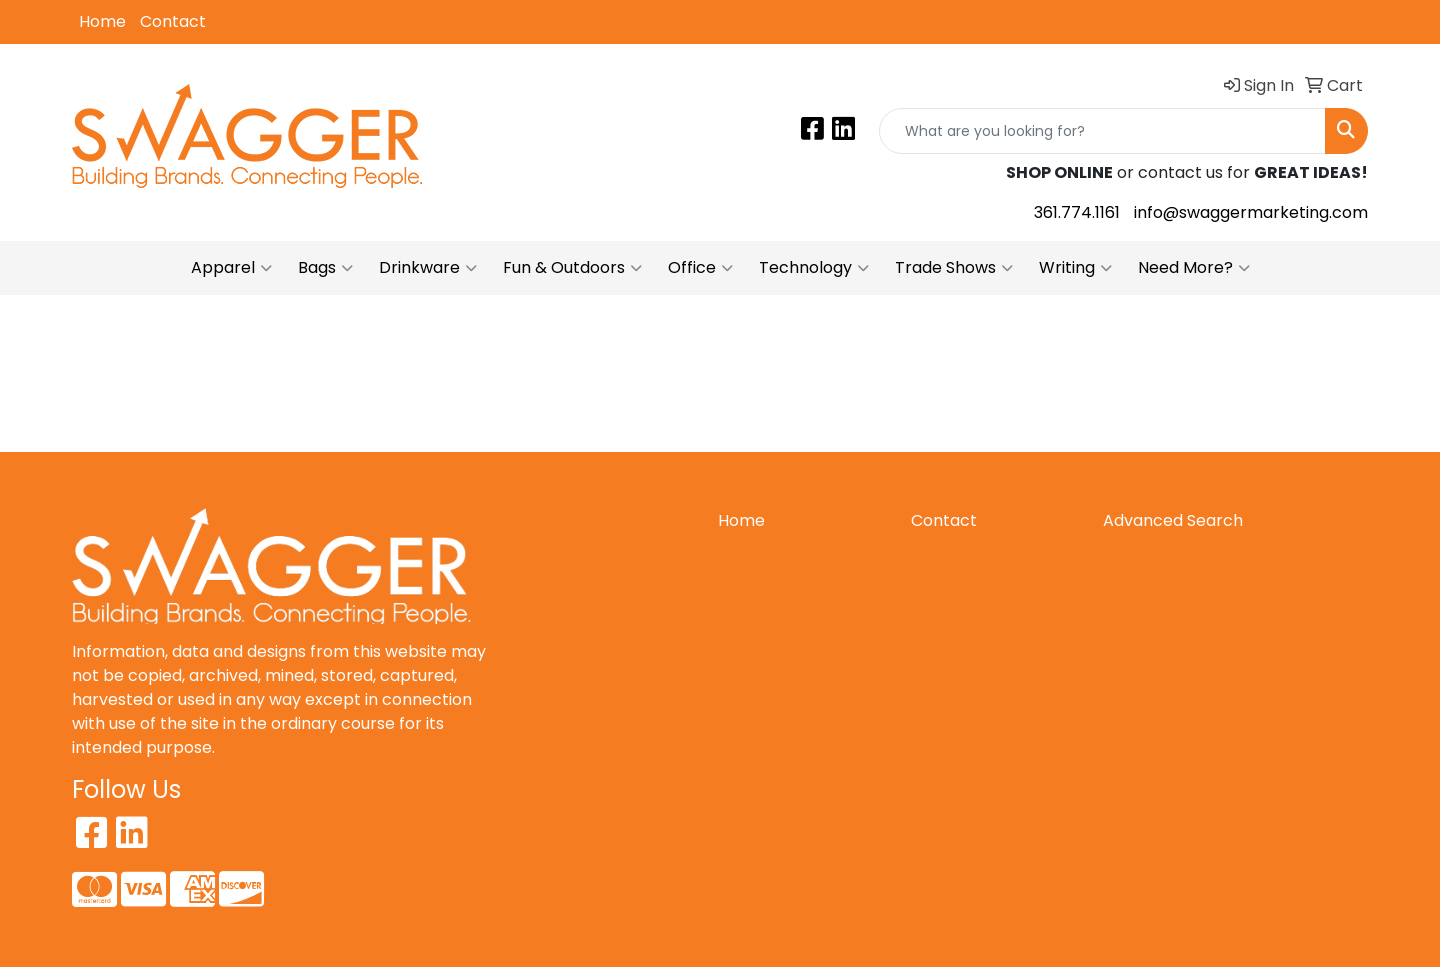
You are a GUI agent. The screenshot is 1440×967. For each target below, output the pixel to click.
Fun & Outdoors (572, 268)
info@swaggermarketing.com (1251, 212)
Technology (814, 268)
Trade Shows (954, 268)
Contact (173, 21)
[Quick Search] (1102, 131)
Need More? (1194, 268)
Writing (1075, 268)
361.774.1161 (1077, 212)
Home (102, 21)
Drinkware (428, 268)
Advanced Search (1173, 520)
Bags (325, 268)
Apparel (231, 268)
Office (700, 268)
